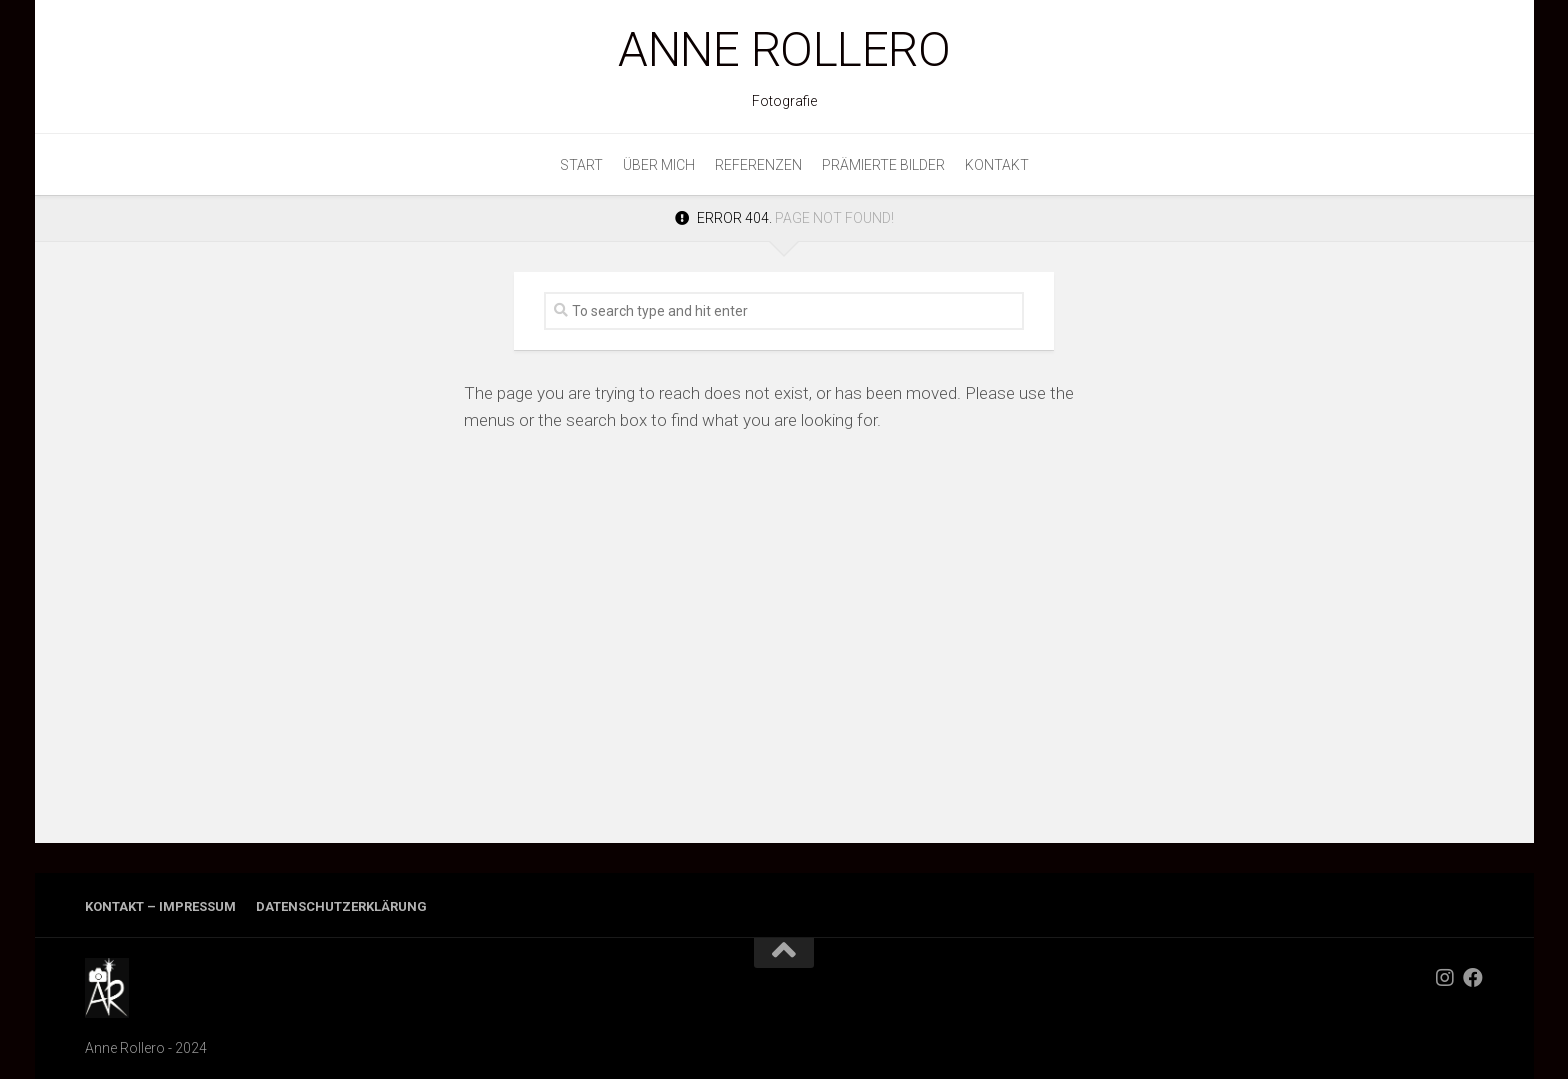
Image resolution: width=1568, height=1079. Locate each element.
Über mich (659, 165)
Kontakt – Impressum (160, 906)
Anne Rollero (784, 49)
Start (581, 165)
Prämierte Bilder (883, 165)
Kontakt (997, 165)
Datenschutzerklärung (341, 906)
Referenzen (758, 165)
